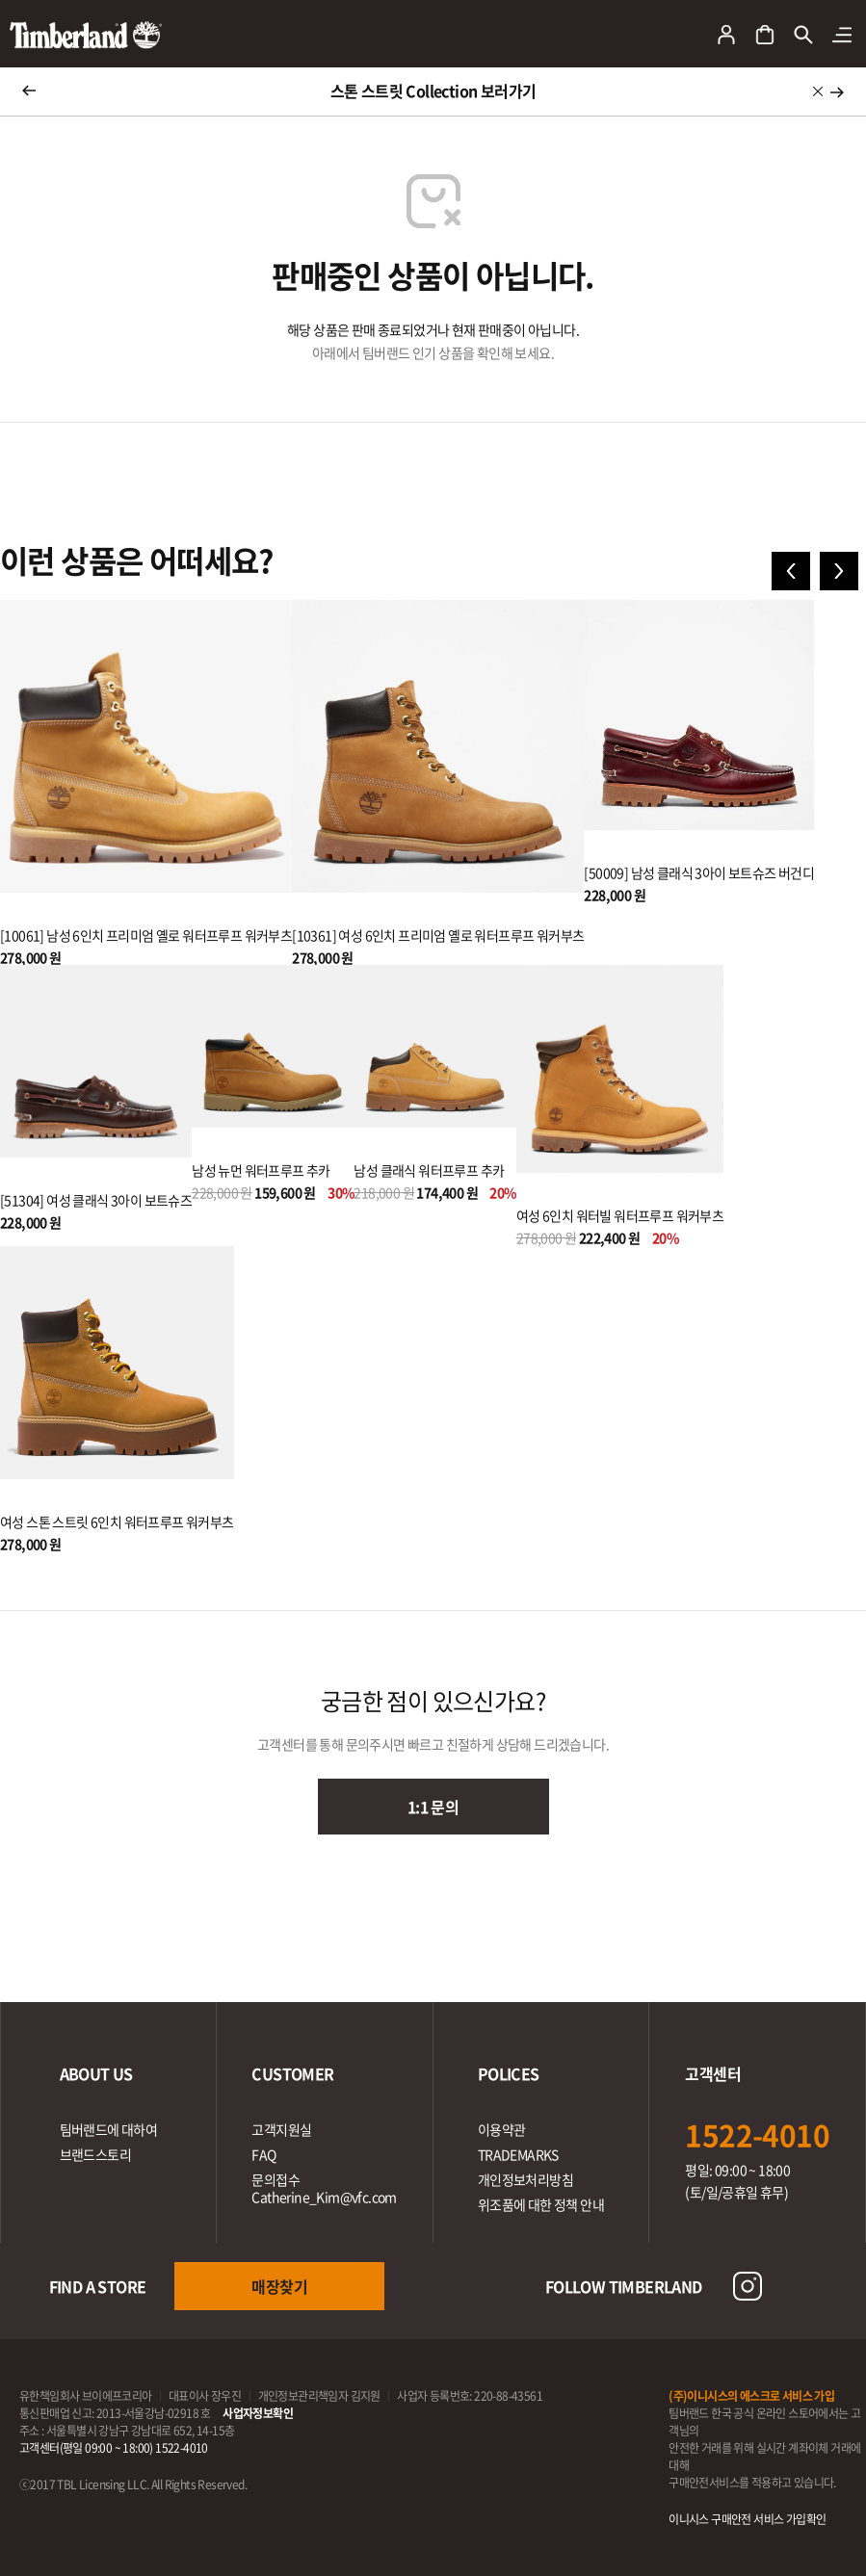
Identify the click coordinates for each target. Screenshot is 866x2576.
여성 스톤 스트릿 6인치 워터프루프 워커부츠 (117, 1521)
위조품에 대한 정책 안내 (541, 2204)
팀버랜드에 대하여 (109, 2129)
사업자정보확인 (258, 2413)
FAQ (263, 2154)
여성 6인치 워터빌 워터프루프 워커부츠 (619, 1215)
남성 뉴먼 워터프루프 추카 (261, 1170)
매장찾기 (279, 2286)
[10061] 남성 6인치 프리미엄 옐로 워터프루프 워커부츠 (146, 935)
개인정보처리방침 (525, 2179)
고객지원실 (281, 2129)
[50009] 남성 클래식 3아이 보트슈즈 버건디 (699, 872)
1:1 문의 (433, 1806)
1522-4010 (757, 2134)
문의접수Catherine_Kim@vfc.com (323, 2188)
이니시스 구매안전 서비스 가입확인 (747, 2519)
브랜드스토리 (95, 2154)
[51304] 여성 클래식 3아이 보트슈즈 (96, 1200)
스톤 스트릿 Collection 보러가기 (433, 90)
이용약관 (502, 2129)
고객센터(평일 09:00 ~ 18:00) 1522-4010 (113, 2448)
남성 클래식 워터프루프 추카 (429, 1170)
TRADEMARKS (518, 2154)
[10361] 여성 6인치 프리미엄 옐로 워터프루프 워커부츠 (438, 935)
